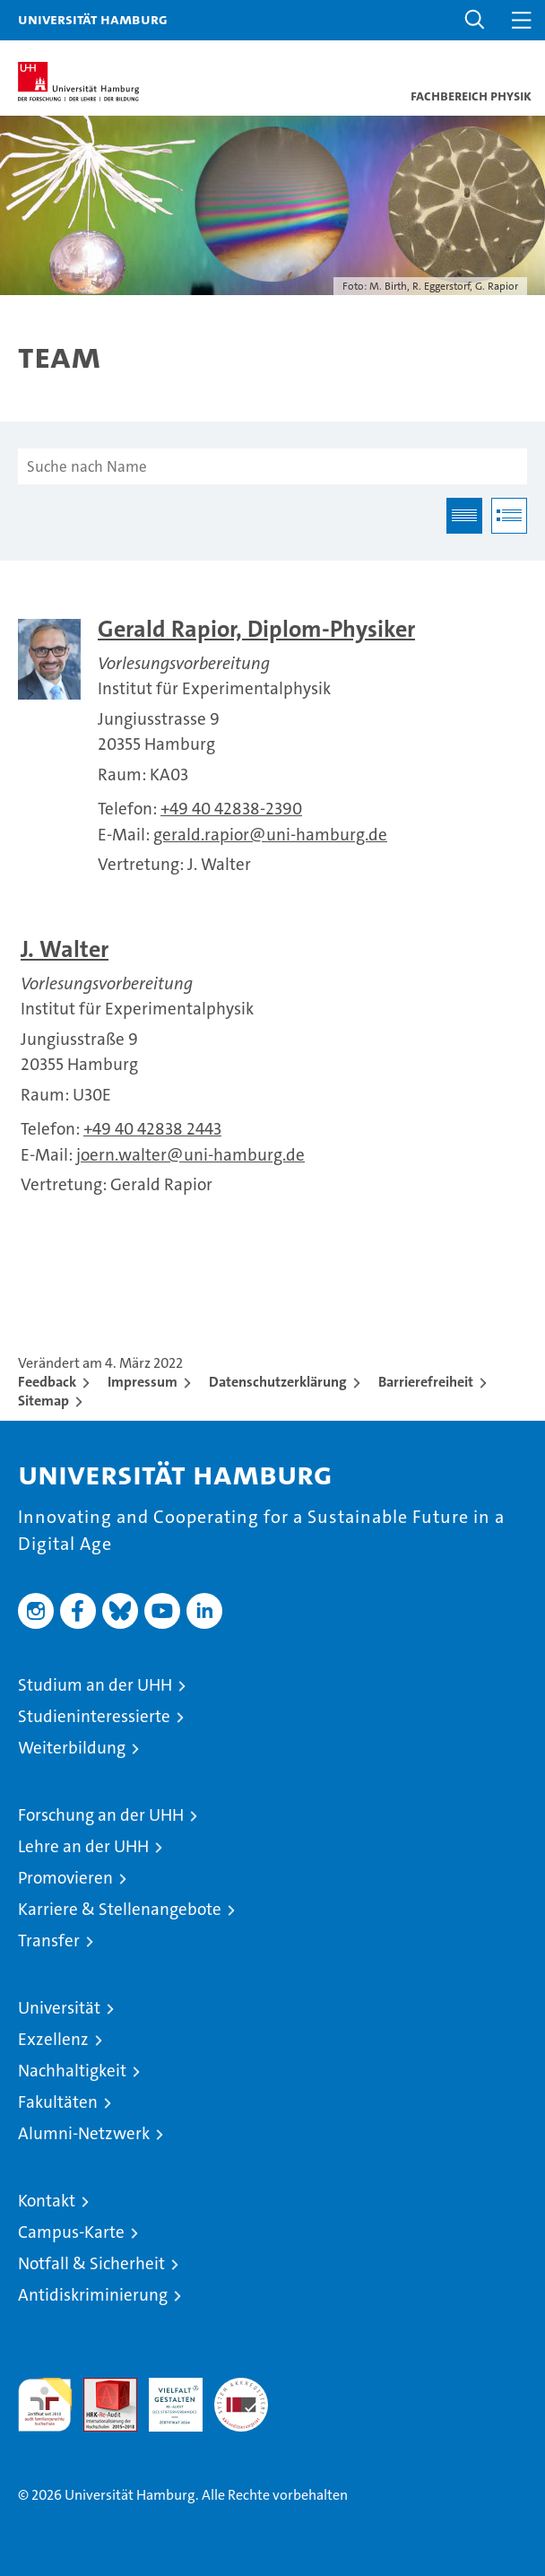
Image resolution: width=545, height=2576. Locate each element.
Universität (59, 2008)
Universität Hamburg (93, 19)
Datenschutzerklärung (278, 1381)
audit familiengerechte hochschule (45, 2405)
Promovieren (65, 1878)
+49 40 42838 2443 (152, 1129)
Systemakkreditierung (241, 2387)
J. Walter (64, 949)
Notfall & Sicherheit (91, 2263)
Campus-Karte (71, 2232)
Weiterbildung (71, 1747)
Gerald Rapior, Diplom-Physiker (256, 629)
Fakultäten (58, 2102)
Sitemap (43, 1400)
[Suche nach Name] (272, 466)
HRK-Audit (166, 2396)
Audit (100, 2387)
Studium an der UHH (95, 1685)
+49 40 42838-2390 (231, 808)
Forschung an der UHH (101, 1815)
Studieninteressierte (94, 1716)
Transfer (49, 1940)
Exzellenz (53, 2039)
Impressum (142, 1381)
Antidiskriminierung (93, 2295)
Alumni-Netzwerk (84, 2133)
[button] (475, 20)
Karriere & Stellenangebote (119, 1909)
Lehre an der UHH (83, 1846)
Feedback (47, 1381)
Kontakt (46, 2200)
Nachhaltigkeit (72, 2070)
